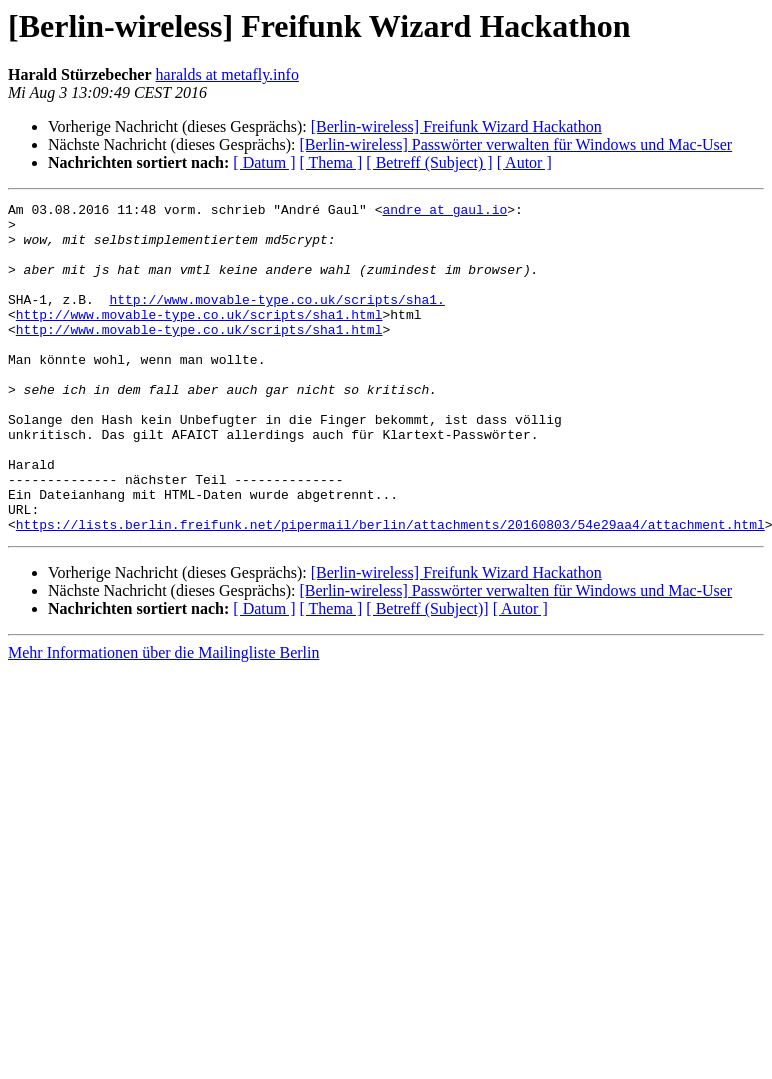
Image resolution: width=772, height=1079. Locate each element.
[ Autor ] (524, 162)
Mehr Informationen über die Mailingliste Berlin (163, 718)
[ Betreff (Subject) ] (429, 162)
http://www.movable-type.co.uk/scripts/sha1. (276, 320)
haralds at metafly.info (227, 74)
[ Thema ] (331, 162)
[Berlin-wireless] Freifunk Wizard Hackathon (456, 126)
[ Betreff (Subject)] (427, 674)
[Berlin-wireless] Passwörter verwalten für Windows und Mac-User (515, 144)
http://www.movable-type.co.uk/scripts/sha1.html (199, 338)
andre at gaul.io (444, 212)
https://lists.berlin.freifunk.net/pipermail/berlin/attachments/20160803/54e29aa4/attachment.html (390, 590)
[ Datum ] (264, 162)
